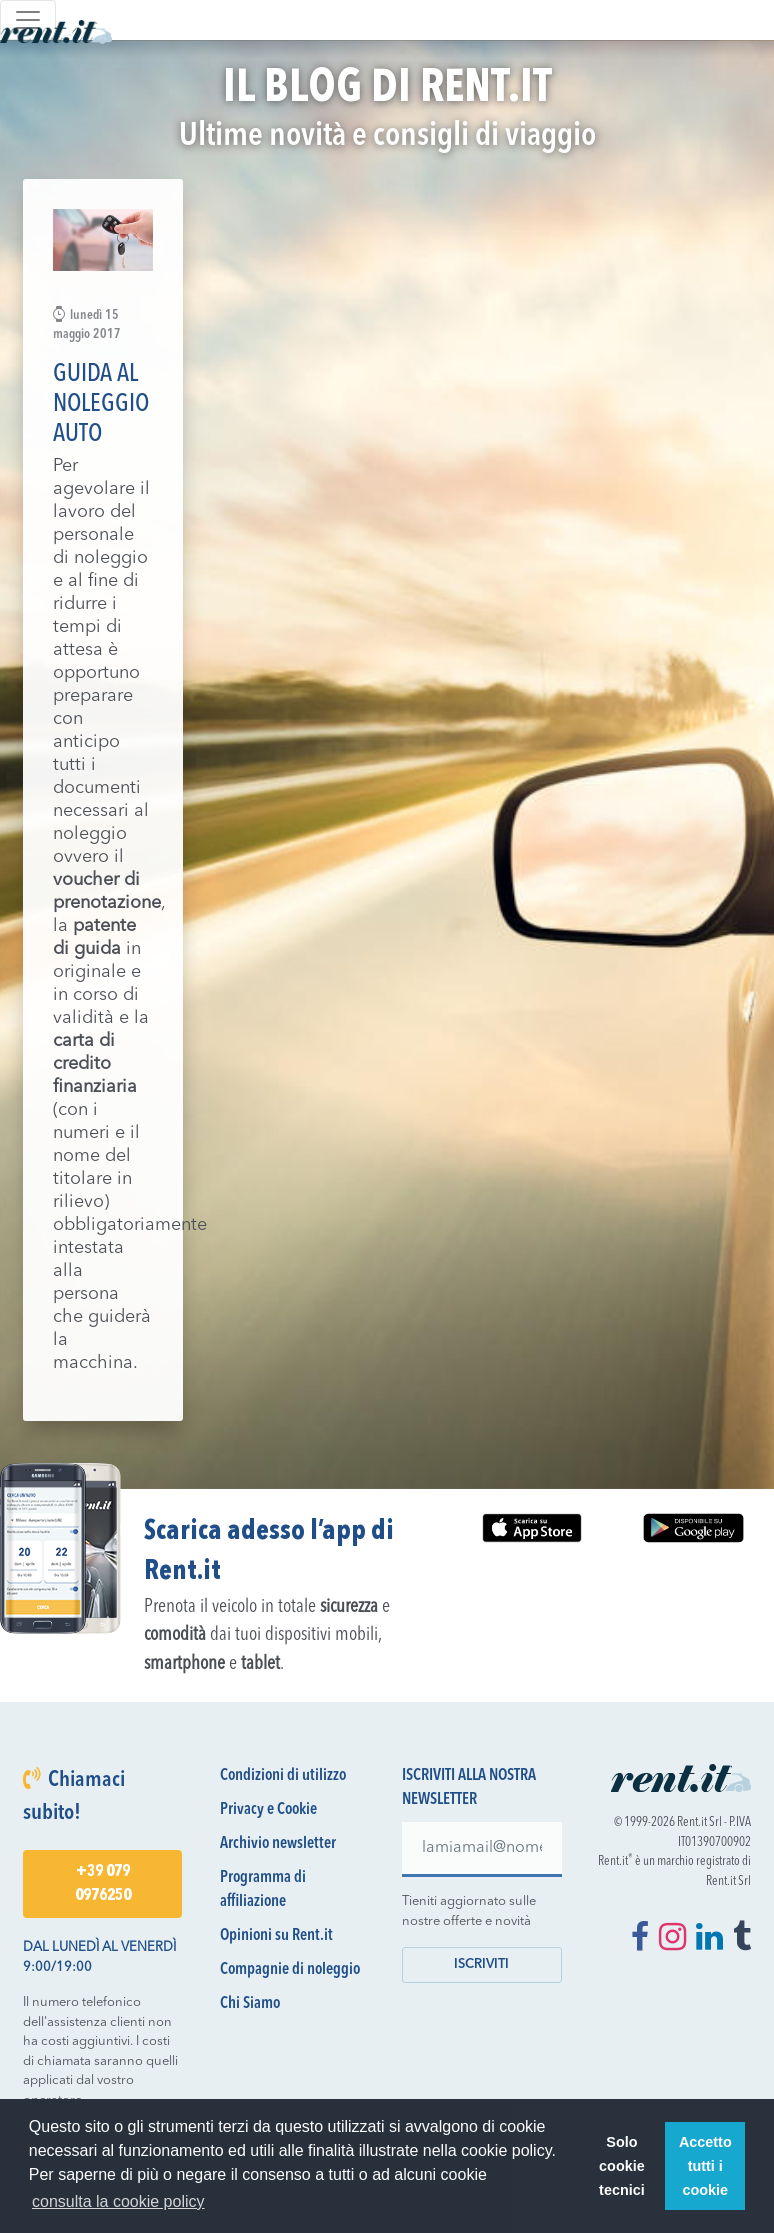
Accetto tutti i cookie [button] (705, 2166)
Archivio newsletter (278, 1844)
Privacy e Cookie (268, 1810)
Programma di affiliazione (263, 1890)
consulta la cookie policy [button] (118, 2201)
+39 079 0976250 (103, 1884)
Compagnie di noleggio (290, 1970)
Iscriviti (481, 1964)
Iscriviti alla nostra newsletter (469, 1788)
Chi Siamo (250, 2004)
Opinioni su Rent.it (276, 1936)
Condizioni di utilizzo (283, 1776)
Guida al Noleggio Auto (101, 404)
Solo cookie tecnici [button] (622, 2166)
